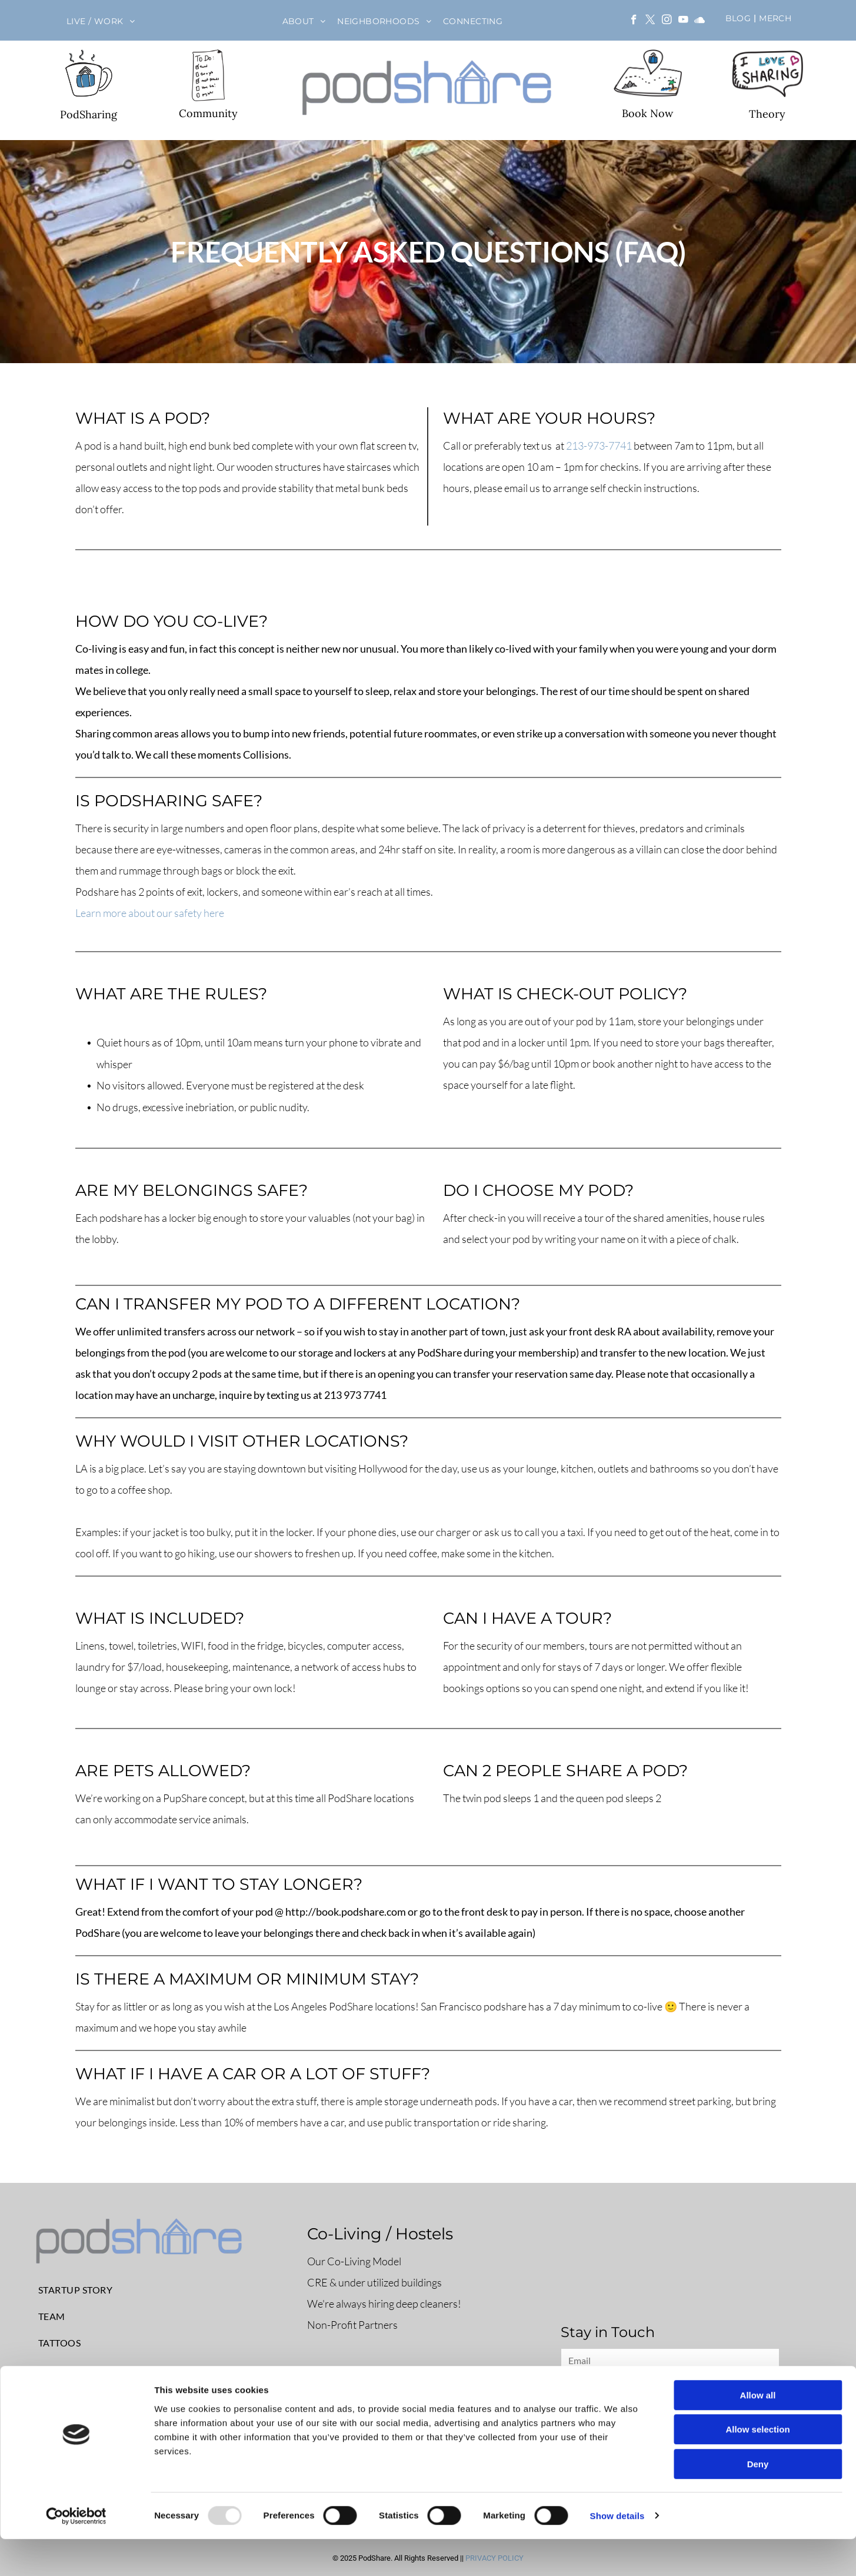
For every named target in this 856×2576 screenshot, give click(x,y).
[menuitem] (101, 20)
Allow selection (757, 2467)
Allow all (758, 2432)
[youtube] (683, 21)
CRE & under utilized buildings (374, 2282)
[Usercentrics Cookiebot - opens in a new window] (76, 2553)
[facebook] (634, 21)
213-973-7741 (599, 445)
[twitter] (650, 21)
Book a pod (352, 2386)
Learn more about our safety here (149, 912)
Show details (617, 2553)
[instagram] (667, 21)
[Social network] (699, 21)
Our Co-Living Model (354, 2261)
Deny (758, 2501)
